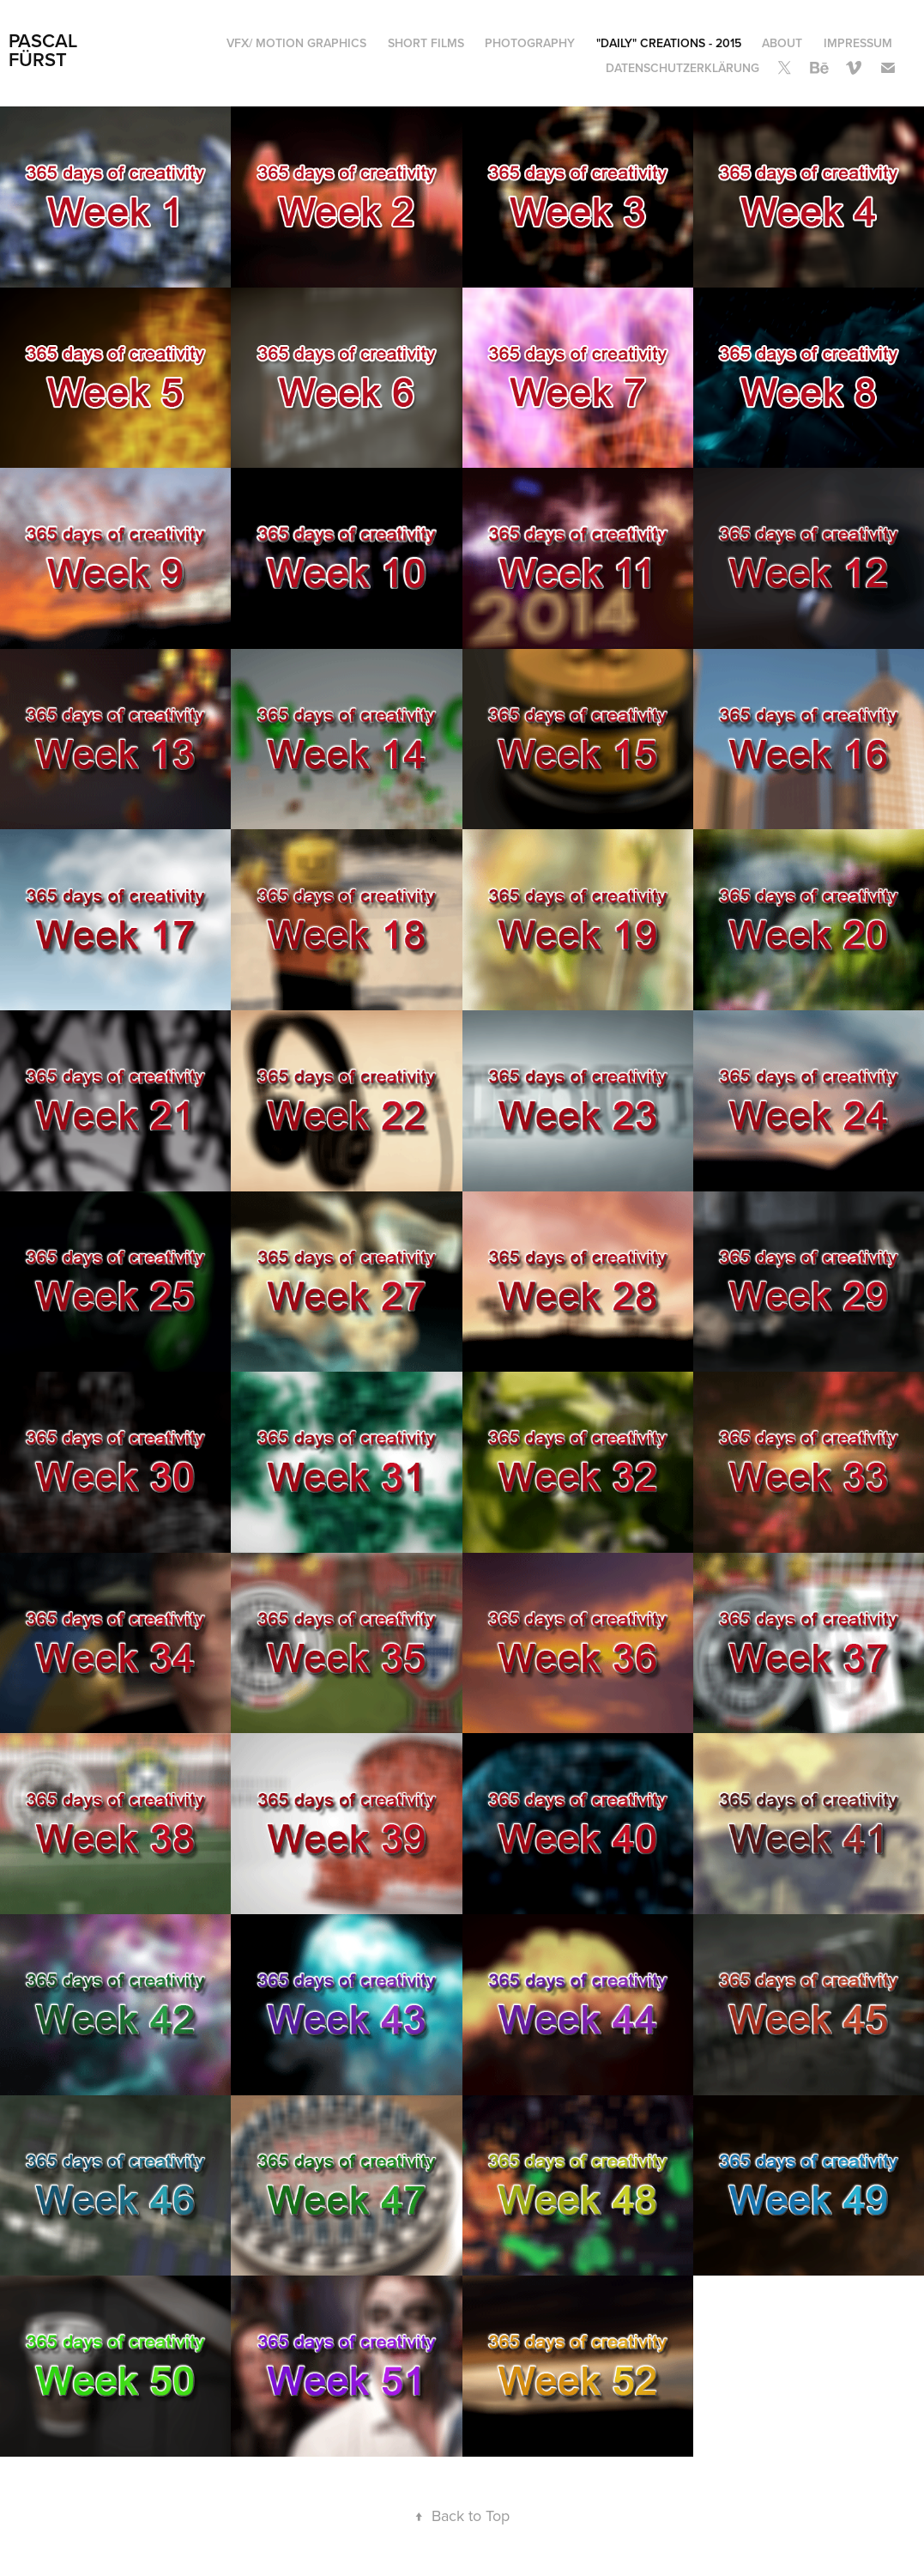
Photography (530, 43)
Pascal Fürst (45, 50)
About (782, 43)
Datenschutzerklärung (682, 67)
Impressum (858, 43)
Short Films (426, 43)
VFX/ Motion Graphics (296, 43)
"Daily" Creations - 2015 (668, 43)
